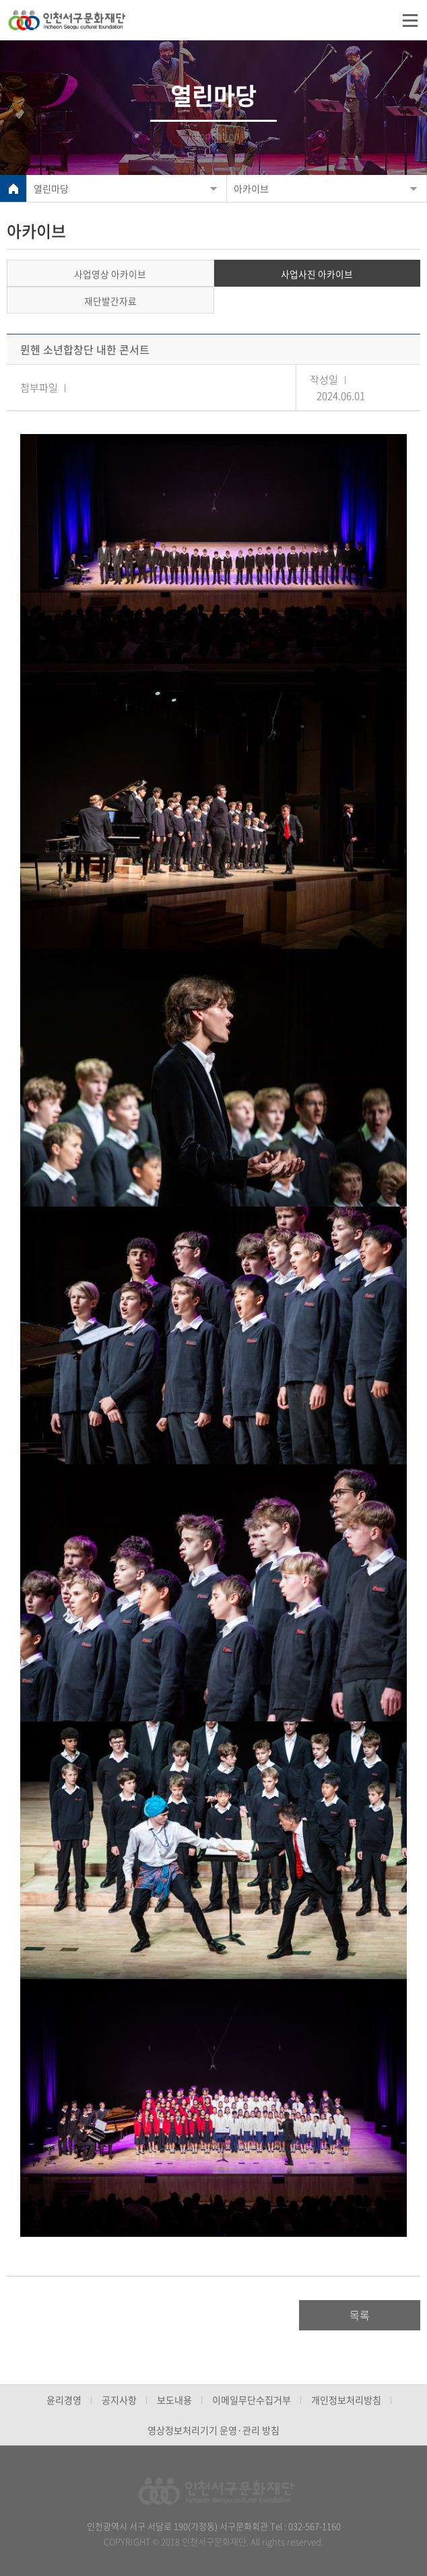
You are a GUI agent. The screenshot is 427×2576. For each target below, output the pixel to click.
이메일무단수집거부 (251, 2399)
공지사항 (119, 2399)
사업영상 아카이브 (110, 274)
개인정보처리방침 (346, 2399)
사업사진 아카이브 (317, 274)
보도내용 (174, 2399)
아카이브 (251, 188)
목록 (360, 2315)
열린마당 (51, 188)
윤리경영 (63, 2399)
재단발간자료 (110, 301)
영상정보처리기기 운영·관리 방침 (213, 2430)
